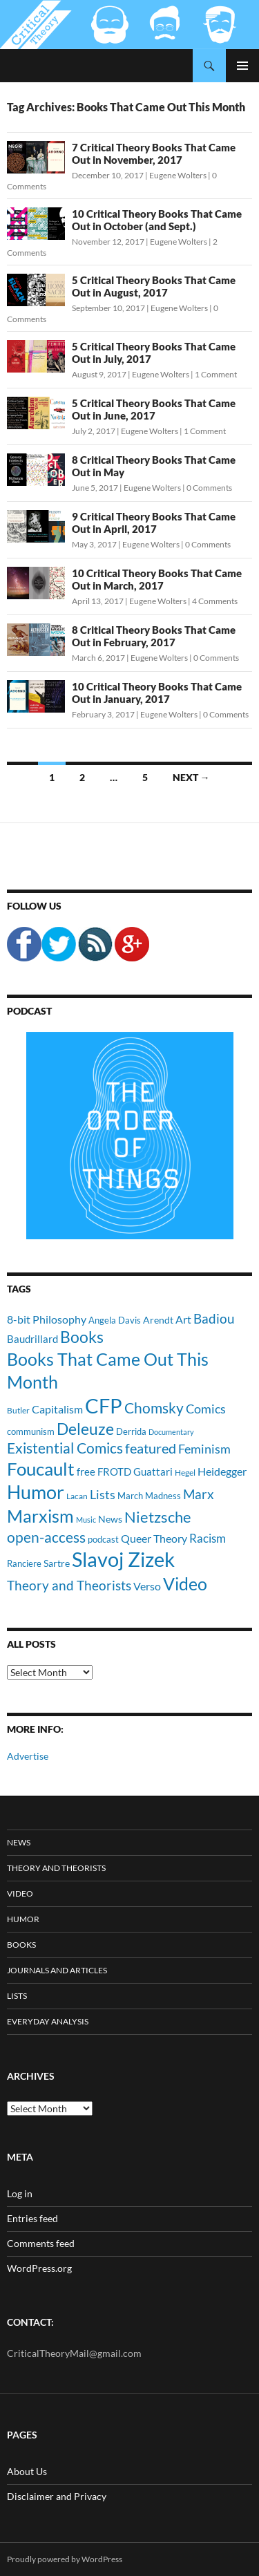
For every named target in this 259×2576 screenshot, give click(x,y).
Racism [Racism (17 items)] (207, 1538)
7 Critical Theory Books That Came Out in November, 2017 (154, 153)
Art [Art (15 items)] (183, 1319)
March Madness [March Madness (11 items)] (149, 1495)
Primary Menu (242, 65)
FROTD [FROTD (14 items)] (114, 1471)
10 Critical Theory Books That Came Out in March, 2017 (157, 579)
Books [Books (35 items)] (82, 1336)
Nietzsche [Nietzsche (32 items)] (157, 1516)
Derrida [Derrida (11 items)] (131, 1431)
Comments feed (41, 2243)
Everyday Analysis (47, 2021)
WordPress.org (39, 2268)
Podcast (29, 1011)
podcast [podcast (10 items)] (103, 1539)
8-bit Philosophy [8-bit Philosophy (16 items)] (46, 1319)
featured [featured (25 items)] (150, 1448)
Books (21, 1944)
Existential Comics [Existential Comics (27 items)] (65, 1447)
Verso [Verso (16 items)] (147, 1585)
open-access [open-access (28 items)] (46, 1536)
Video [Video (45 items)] (185, 1583)
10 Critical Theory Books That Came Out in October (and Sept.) (157, 219)
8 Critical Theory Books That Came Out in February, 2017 (154, 635)
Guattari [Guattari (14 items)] (153, 1471)
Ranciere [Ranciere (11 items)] (24, 1563)
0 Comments (209, 487)
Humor (23, 1919)
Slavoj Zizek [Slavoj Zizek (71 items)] (123, 1559)
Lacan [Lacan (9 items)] (77, 1496)
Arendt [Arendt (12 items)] (158, 1320)
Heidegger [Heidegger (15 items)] (222, 1471)
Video (20, 1893)
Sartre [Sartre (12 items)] (57, 1563)
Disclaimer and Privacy (56, 2496)
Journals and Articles (57, 1970)
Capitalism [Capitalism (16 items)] (57, 1409)
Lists (17, 1996)
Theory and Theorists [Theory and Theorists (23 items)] (69, 1585)
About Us (27, 2471)
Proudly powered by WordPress (64, 2559)
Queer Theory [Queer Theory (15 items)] (154, 1538)
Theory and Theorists (56, 1868)
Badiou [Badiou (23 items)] (214, 1318)
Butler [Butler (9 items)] (18, 1410)
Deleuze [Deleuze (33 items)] (85, 1429)
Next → (191, 777)
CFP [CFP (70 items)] (103, 1405)
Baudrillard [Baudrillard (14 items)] (32, 1339)
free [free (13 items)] (86, 1471)
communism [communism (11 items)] (31, 1431)
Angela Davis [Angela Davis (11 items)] (114, 1320)
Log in (19, 2193)
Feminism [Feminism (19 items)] (204, 1448)
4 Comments (215, 601)
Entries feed (32, 2218)
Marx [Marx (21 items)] (198, 1494)
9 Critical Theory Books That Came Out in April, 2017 (154, 522)
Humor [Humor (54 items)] (35, 1491)
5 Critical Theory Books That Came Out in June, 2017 (154, 409)
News (18, 1842)
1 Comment (216, 374)
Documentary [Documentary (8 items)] (171, 1431)
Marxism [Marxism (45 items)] (40, 1515)
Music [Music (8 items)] (86, 1519)
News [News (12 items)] (110, 1519)
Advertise (27, 1756)
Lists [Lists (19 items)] (102, 1494)
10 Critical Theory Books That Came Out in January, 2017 (157, 692)
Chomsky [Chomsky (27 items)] (154, 1407)
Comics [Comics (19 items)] (206, 1408)
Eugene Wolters (178, 175)
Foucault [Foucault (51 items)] (41, 1469)
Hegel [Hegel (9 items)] (185, 1472)
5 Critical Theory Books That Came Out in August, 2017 (154, 286)
